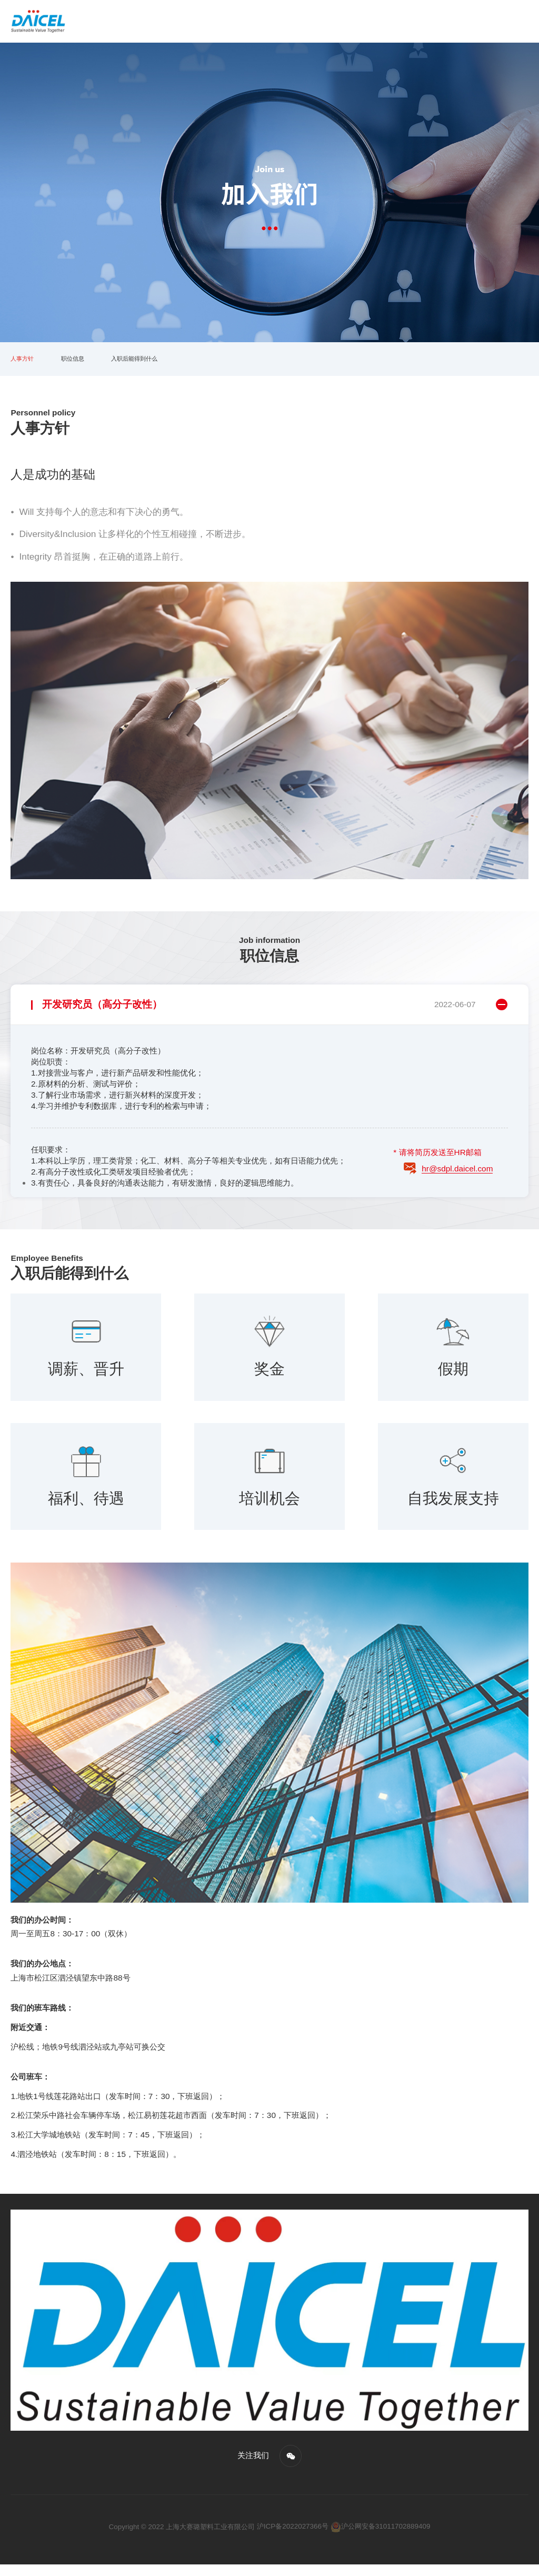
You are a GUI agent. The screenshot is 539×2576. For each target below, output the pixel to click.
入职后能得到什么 (159, 364)
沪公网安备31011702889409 (381, 2538)
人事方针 (26, 364)
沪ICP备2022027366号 (292, 2538)
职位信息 (85, 364)
